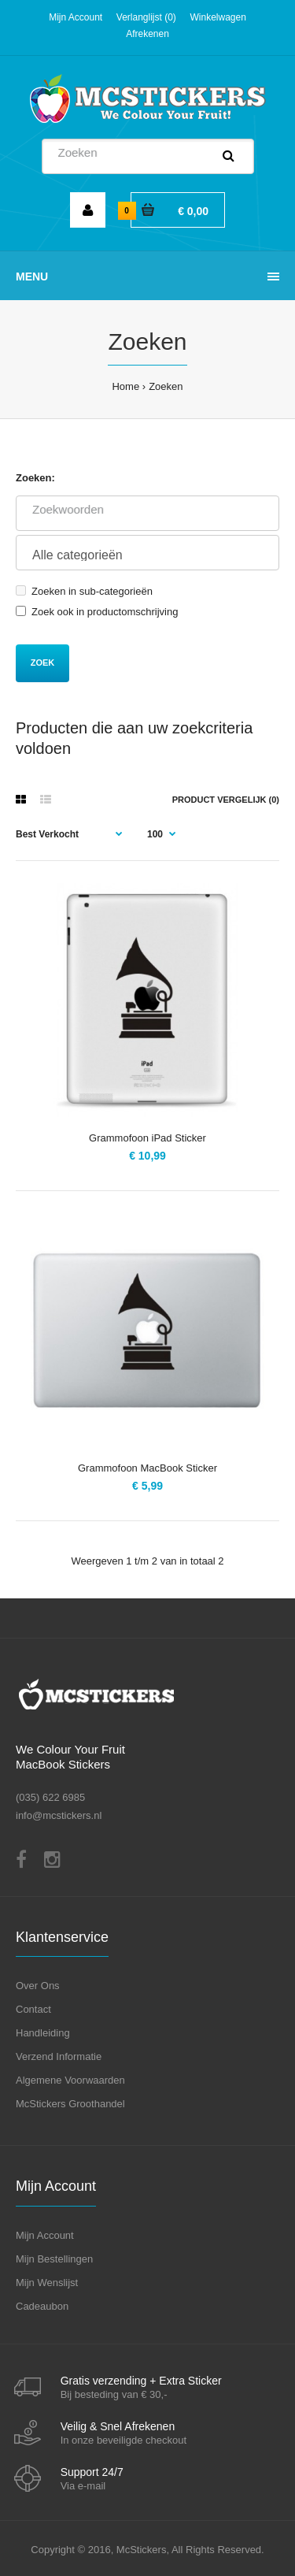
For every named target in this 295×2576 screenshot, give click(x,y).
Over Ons (38, 1985)
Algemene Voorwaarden (70, 2080)
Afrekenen (147, 33)
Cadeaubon (42, 2306)
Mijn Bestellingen (54, 2259)
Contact (33, 2009)
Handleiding (43, 2033)
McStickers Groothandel (70, 2104)
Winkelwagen (217, 17)
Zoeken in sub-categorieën (84, 591)
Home (125, 386)
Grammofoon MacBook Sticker (147, 1468)
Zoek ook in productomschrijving (97, 612)
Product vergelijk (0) (225, 799)
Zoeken (166, 386)
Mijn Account (75, 17)
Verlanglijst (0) (146, 17)
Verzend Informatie (58, 2056)
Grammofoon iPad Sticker (147, 1138)
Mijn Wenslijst (47, 2282)
